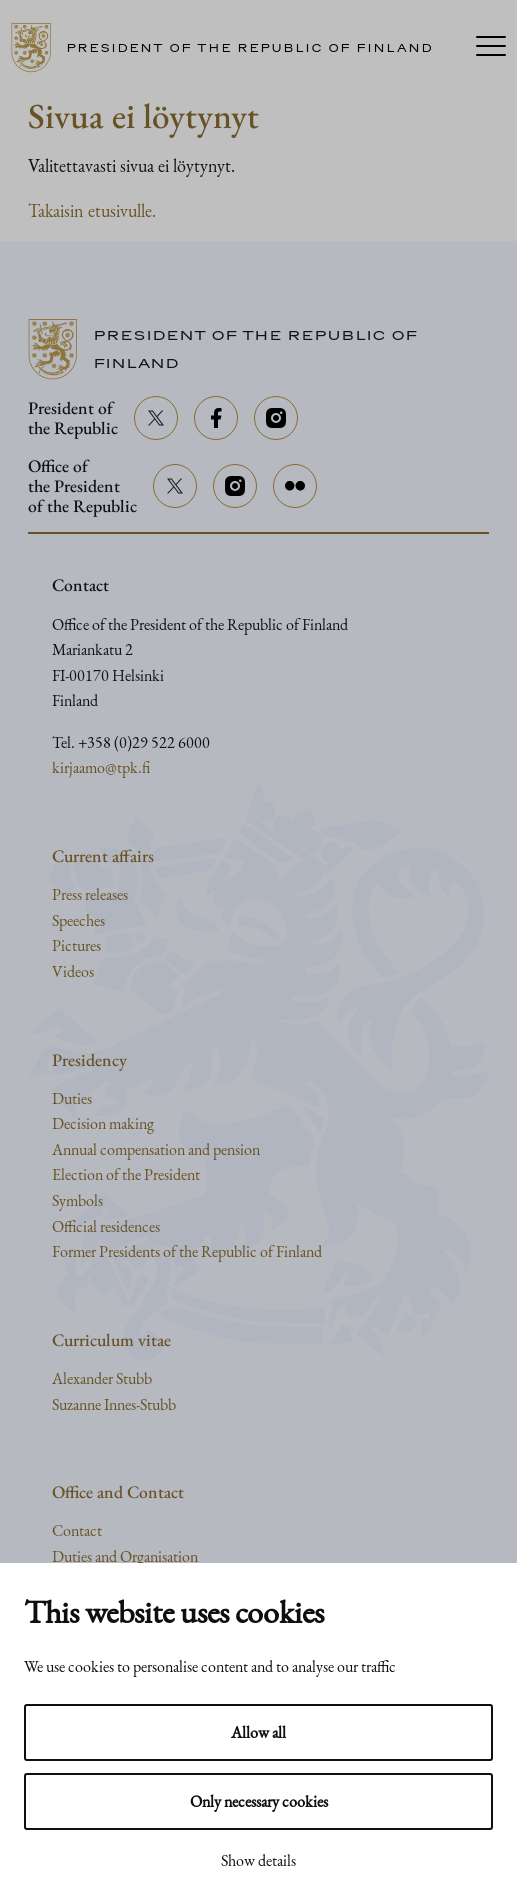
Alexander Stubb (102, 1378)
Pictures (76, 945)
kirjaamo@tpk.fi (101, 767)
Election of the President (126, 1174)
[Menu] (491, 48)
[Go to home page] (229, 48)
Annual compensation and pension (156, 1149)
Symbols (77, 1200)
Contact (77, 1530)
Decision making (103, 1123)
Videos (73, 971)
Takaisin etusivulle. (92, 210)
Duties (72, 1098)
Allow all (258, 1732)
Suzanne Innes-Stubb (114, 1404)
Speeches (78, 920)
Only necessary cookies (259, 1801)
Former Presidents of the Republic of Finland (187, 1251)
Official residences (106, 1226)
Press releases (90, 894)
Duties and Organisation (125, 1556)
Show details (258, 1860)
